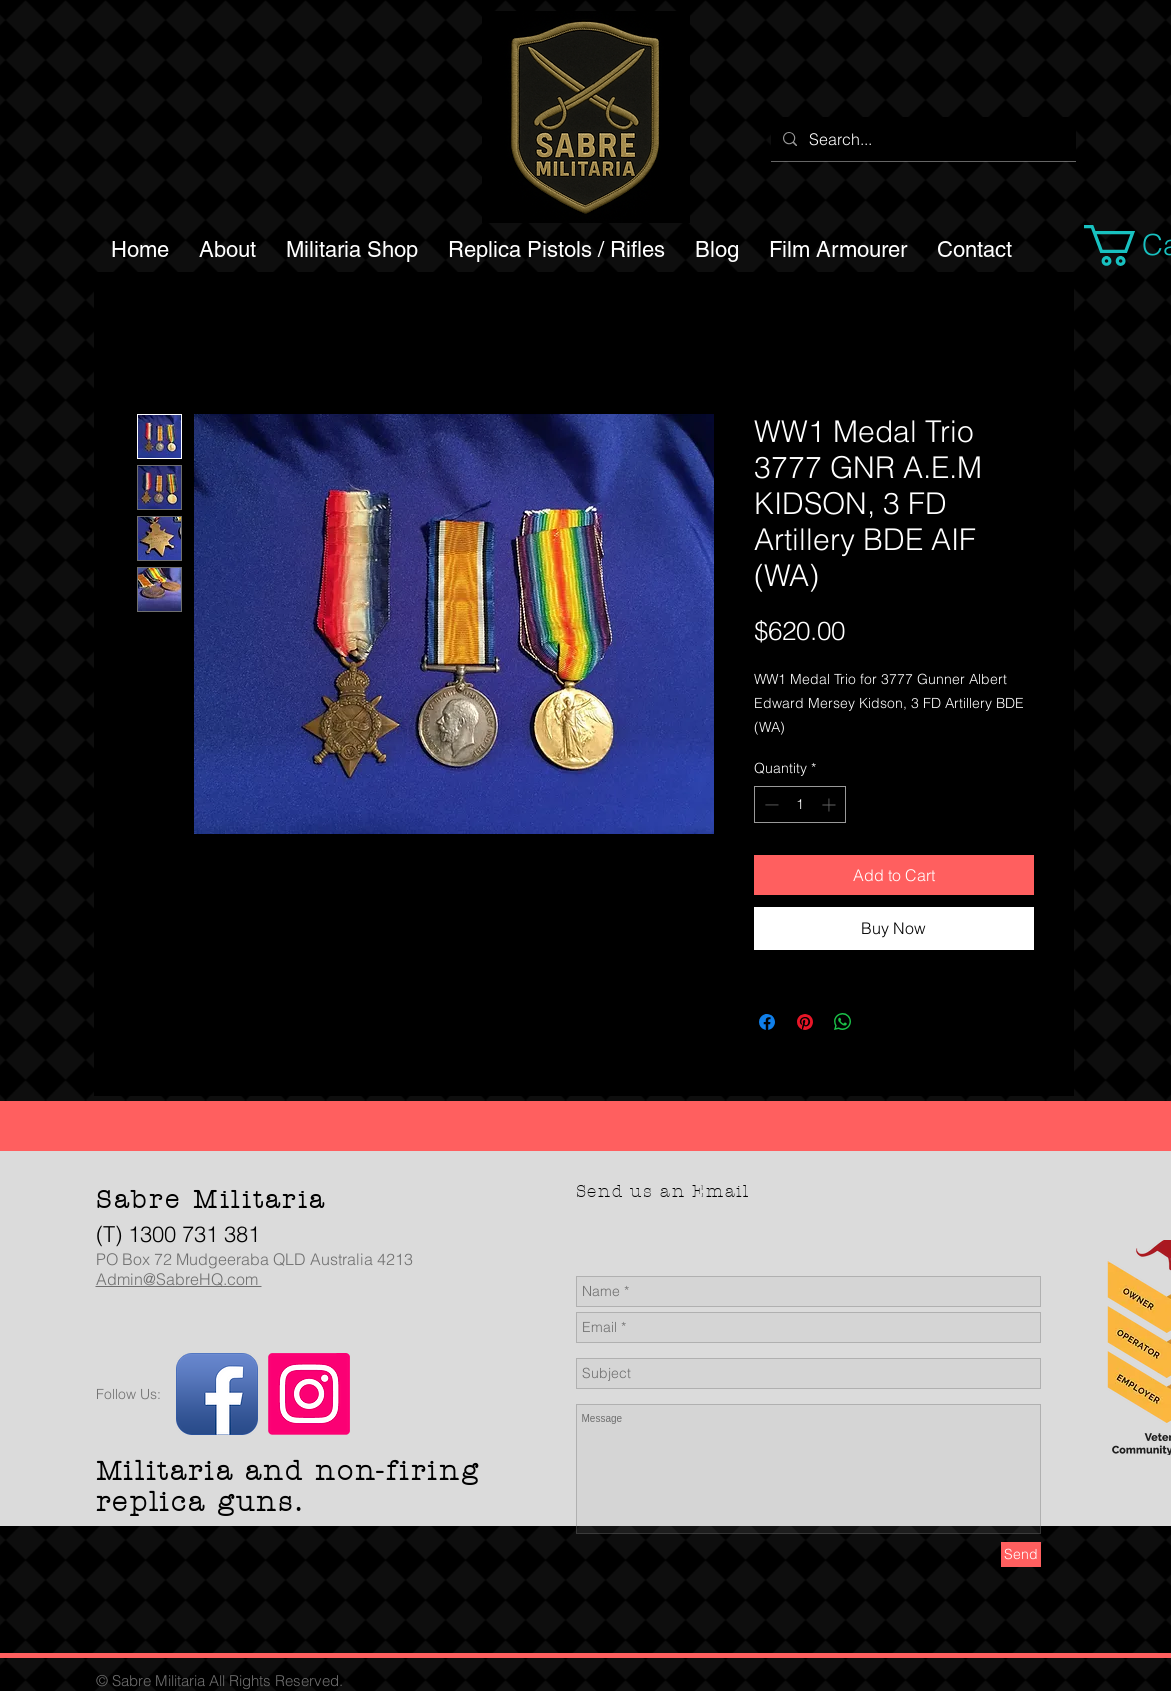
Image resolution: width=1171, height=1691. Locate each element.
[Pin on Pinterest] (805, 1022)
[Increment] (830, 804)
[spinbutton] (800, 804)
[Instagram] (309, 1394)
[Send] (1021, 1554)
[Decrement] (769, 804)
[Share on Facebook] (767, 1022)
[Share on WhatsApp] (843, 1022)
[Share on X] (881, 1022)
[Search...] (921, 139)
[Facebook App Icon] (217, 1394)
